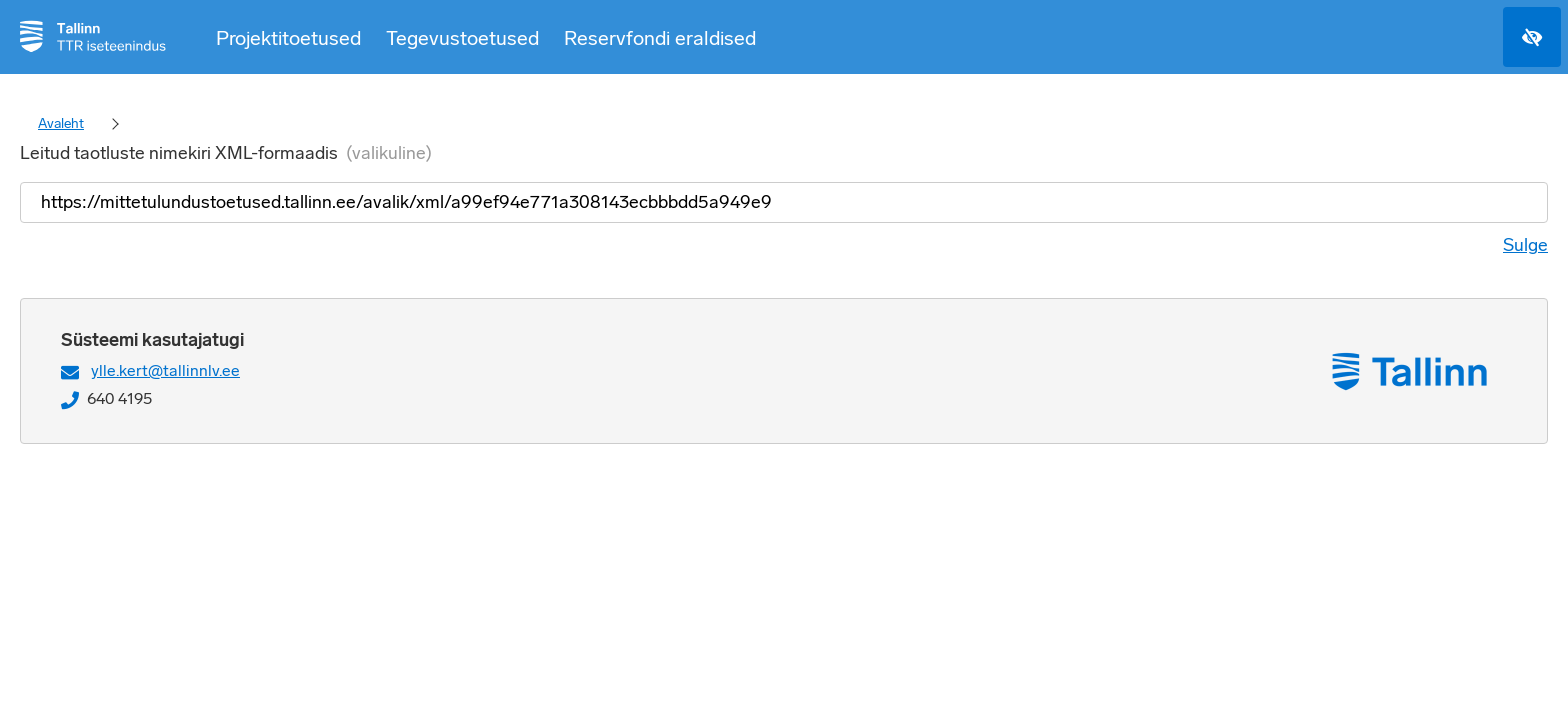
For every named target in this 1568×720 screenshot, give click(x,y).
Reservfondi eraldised (660, 38)
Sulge (1525, 245)
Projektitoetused (288, 38)
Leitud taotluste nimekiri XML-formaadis (226, 153)
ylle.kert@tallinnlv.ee (165, 370)
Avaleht (61, 123)
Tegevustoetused (462, 38)
